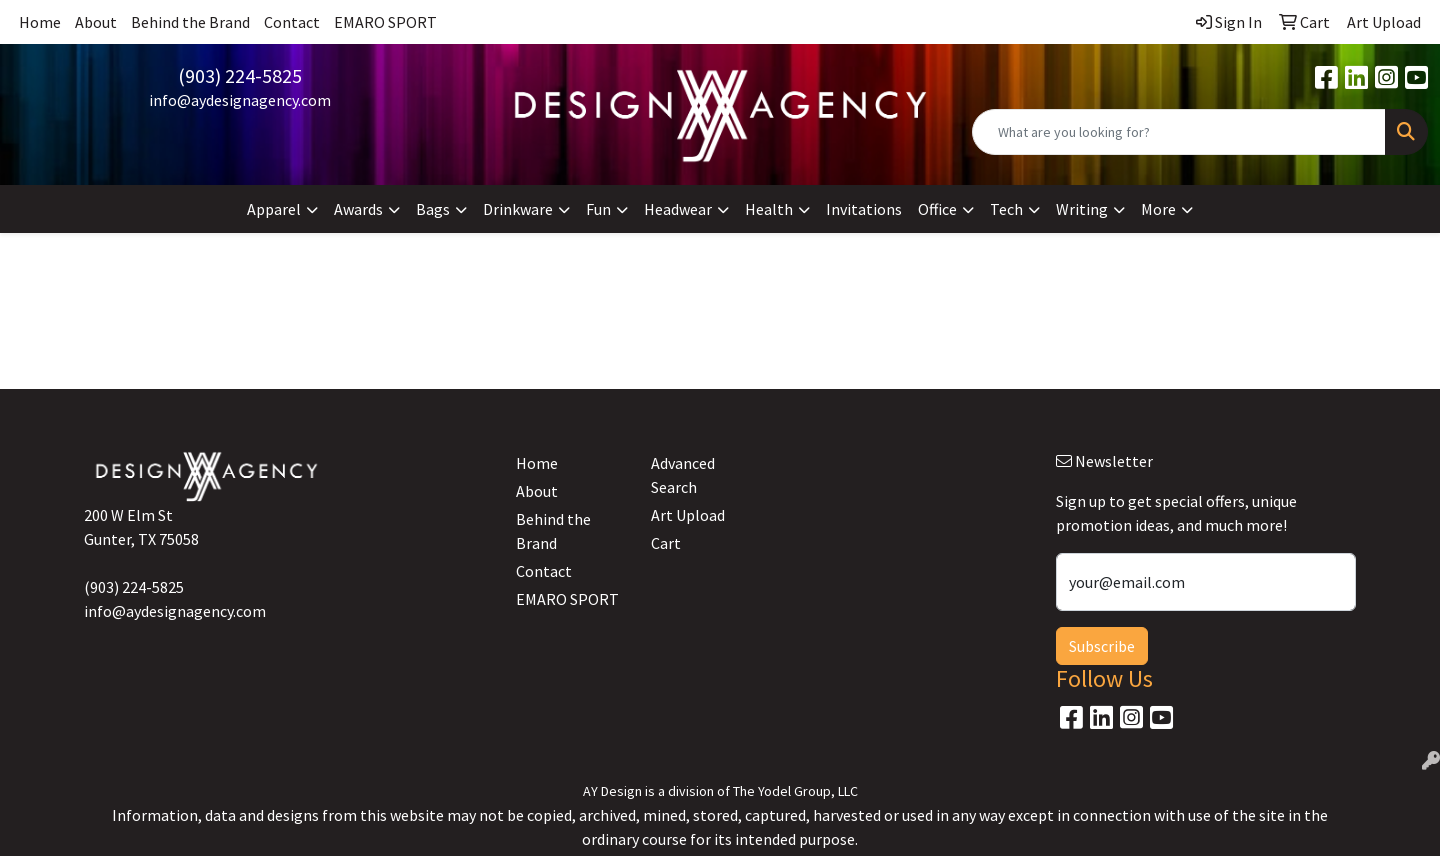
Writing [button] (1082, 209)
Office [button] (937, 209)
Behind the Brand (190, 22)
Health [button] (769, 209)
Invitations (864, 209)
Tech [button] (1006, 209)
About (96, 22)
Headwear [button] (678, 209)
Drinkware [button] (518, 209)
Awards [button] (358, 209)
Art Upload (688, 515)
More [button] (1158, 209)
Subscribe (1102, 646)
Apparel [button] (274, 209)
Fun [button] (598, 209)
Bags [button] (433, 209)
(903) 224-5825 (240, 75)
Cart (666, 543)
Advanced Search (683, 475)
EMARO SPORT (385, 22)
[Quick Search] (1179, 132)
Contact (292, 22)
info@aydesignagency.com (240, 100)
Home (40, 22)
